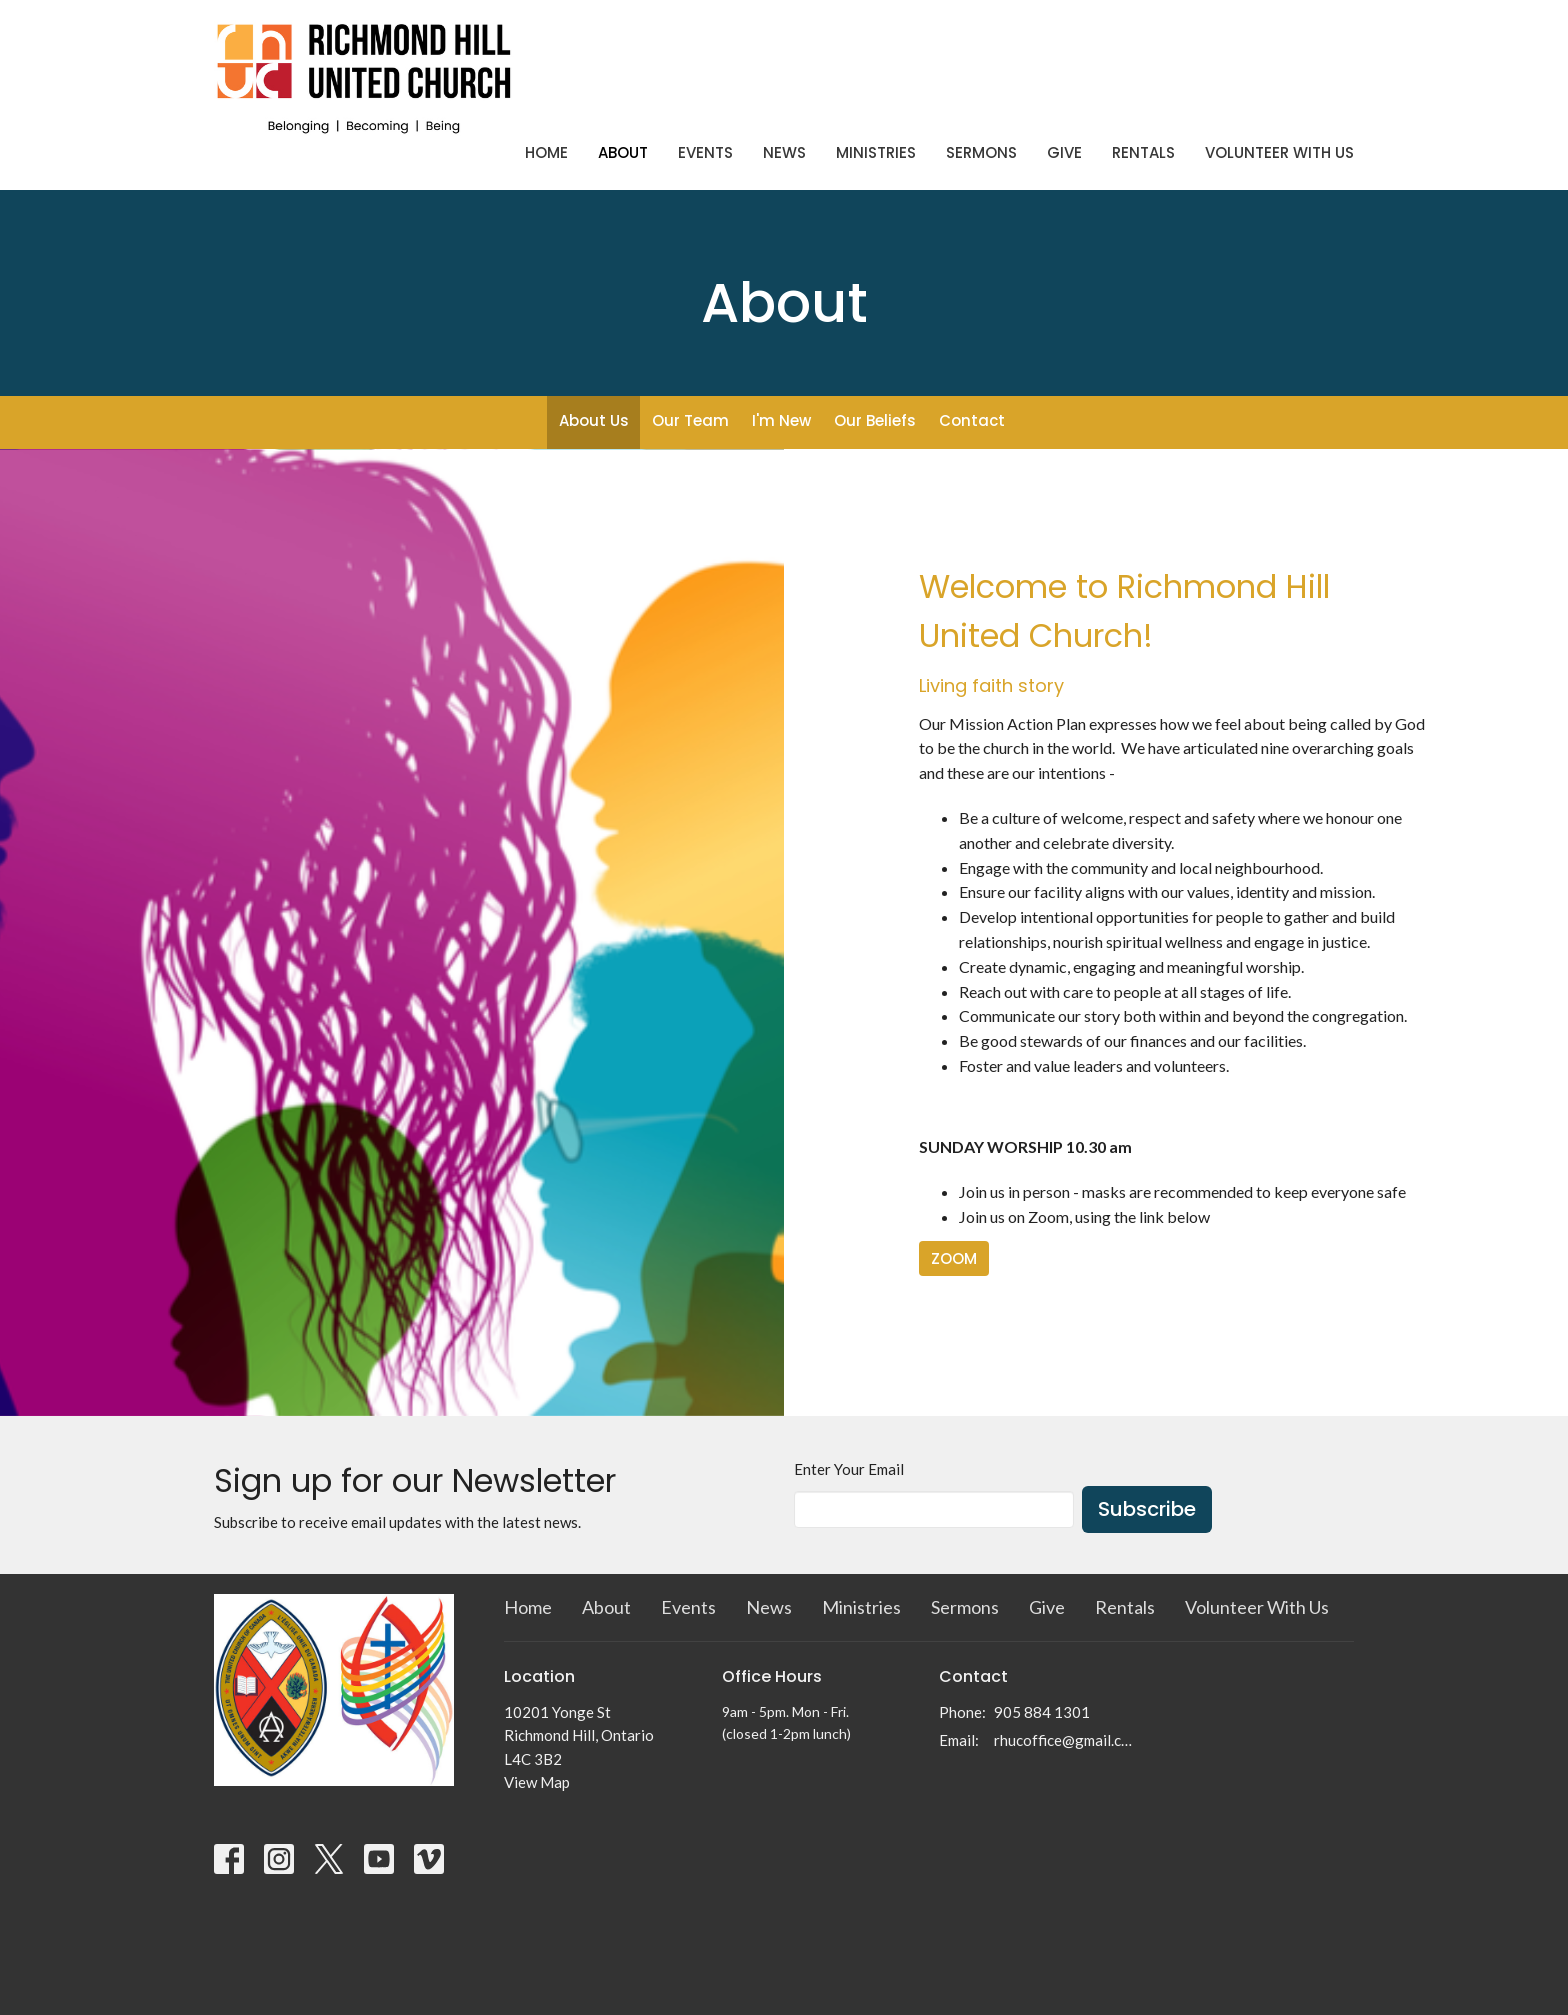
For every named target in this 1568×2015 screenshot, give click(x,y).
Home (546, 152)
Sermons (981, 152)
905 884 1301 (1042, 1712)
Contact (972, 420)
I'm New (781, 420)
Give (1064, 152)
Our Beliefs (875, 420)
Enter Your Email (849, 1469)
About (623, 152)
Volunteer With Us (1279, 152)
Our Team (690, 420)
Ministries (876, 152)
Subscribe (1147, 1509)
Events (705, 152)
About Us (594, 420)
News (784, 152)
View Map (537, 1782)
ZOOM (954, 1258)
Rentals (1143, 152)
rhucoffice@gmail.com (1065, 1740)
